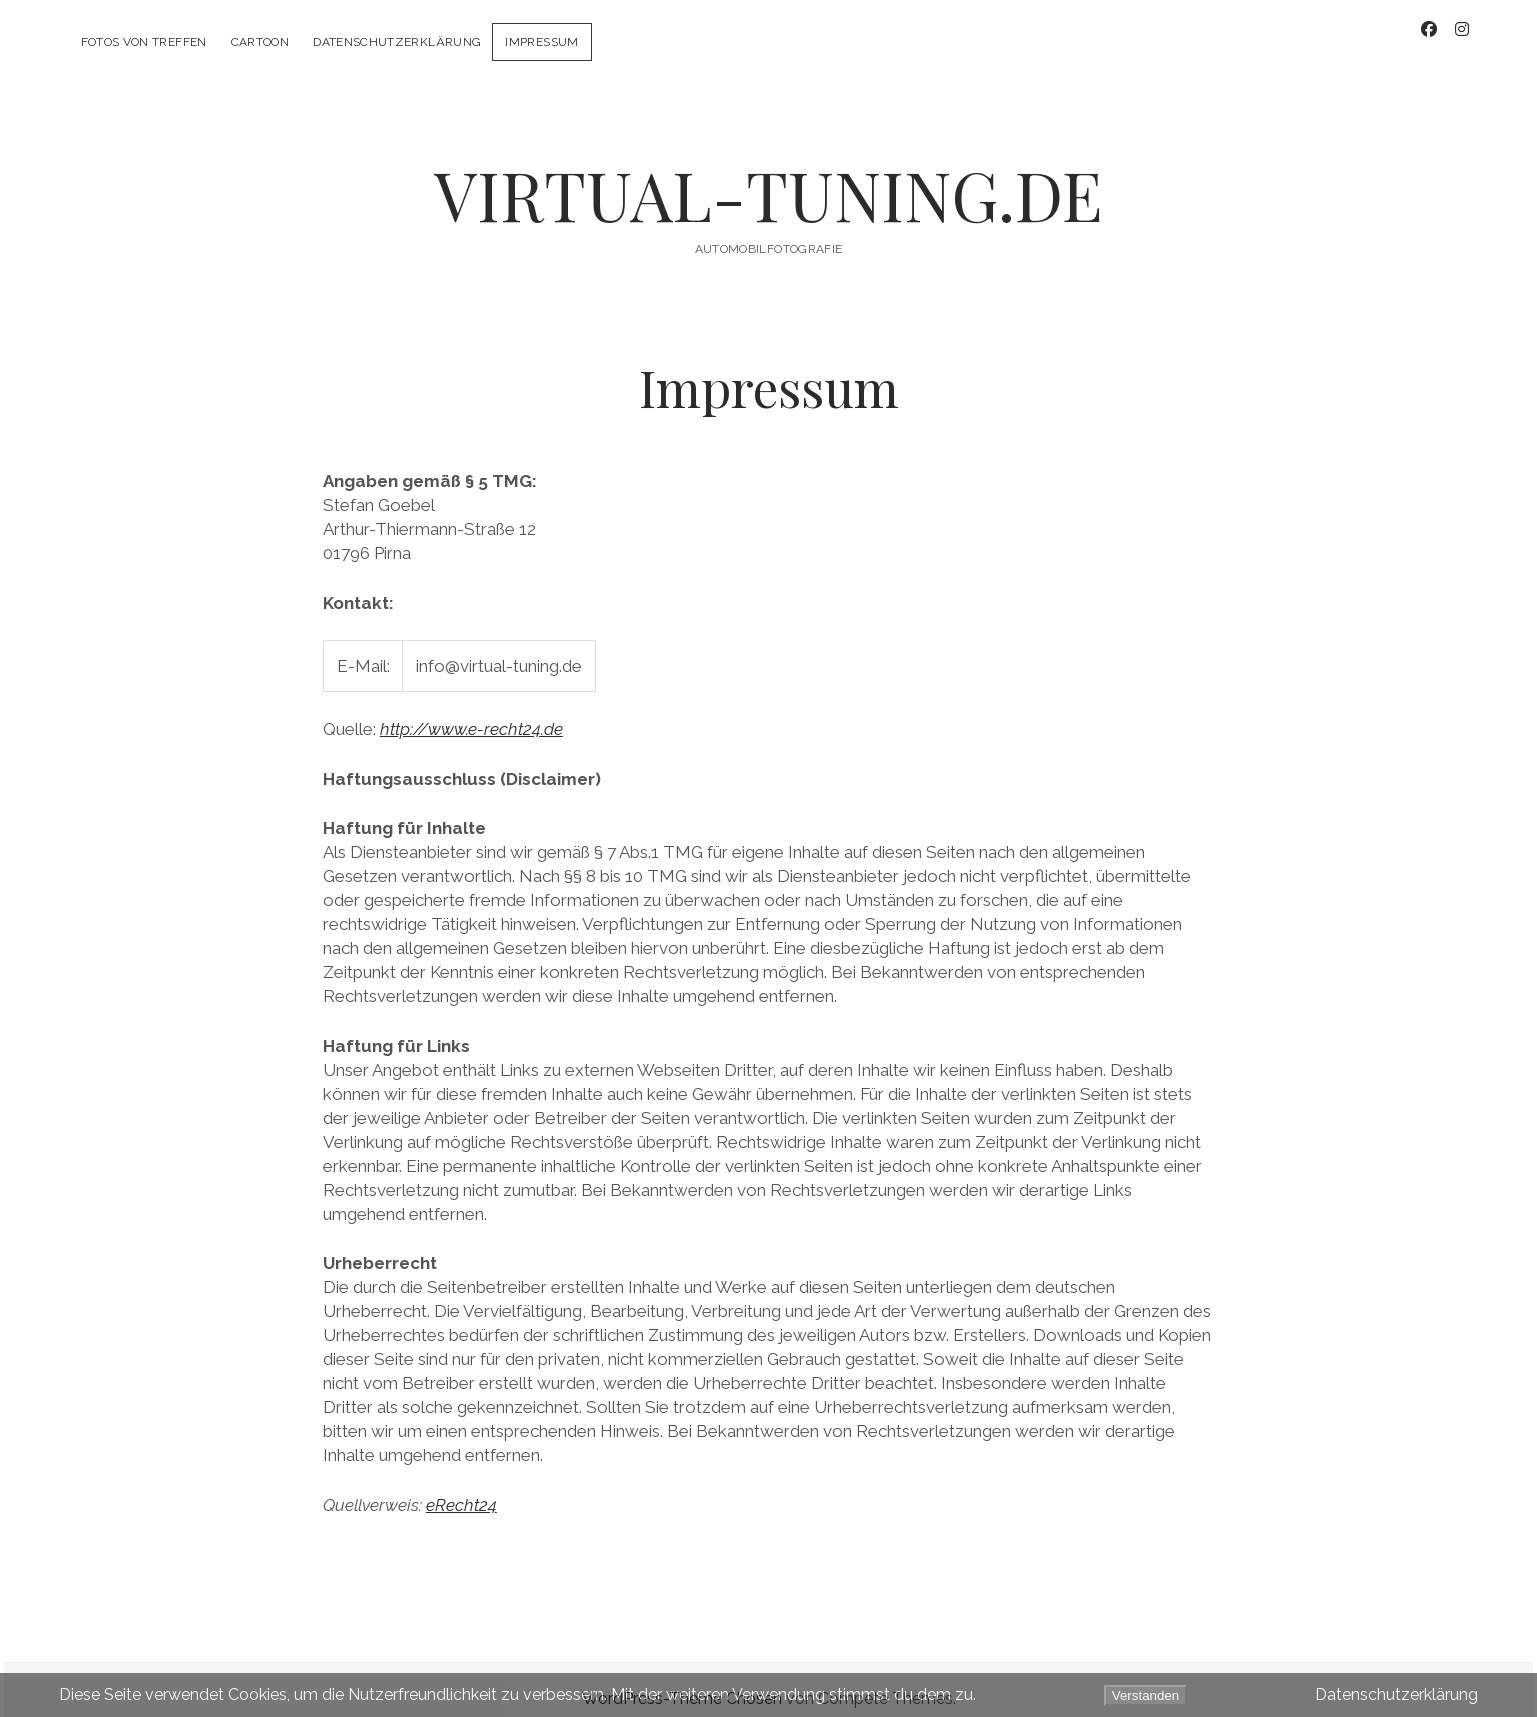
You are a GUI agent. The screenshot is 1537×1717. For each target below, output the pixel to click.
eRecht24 (461, 1487)
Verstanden (1145, 1695)
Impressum (541, 42)
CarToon (260, 42)
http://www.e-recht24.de (471, 711)
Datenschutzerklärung (397, 42)
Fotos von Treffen (144, 42)
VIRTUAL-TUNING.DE (768, 176)
